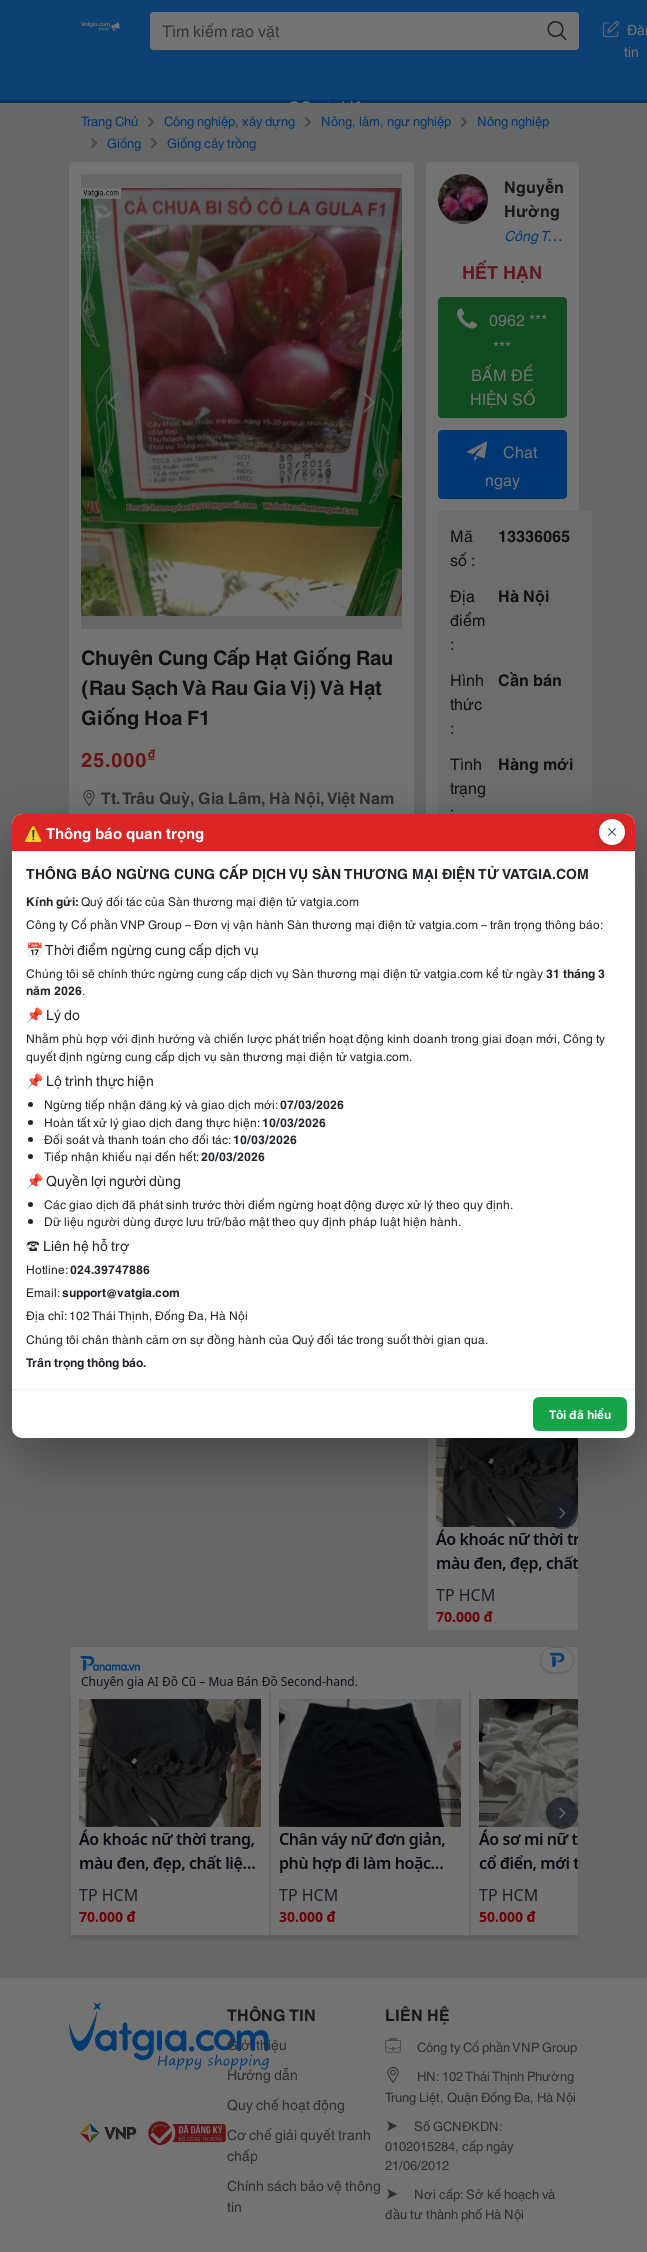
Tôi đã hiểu (580, 1413)
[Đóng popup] (612, 832)
